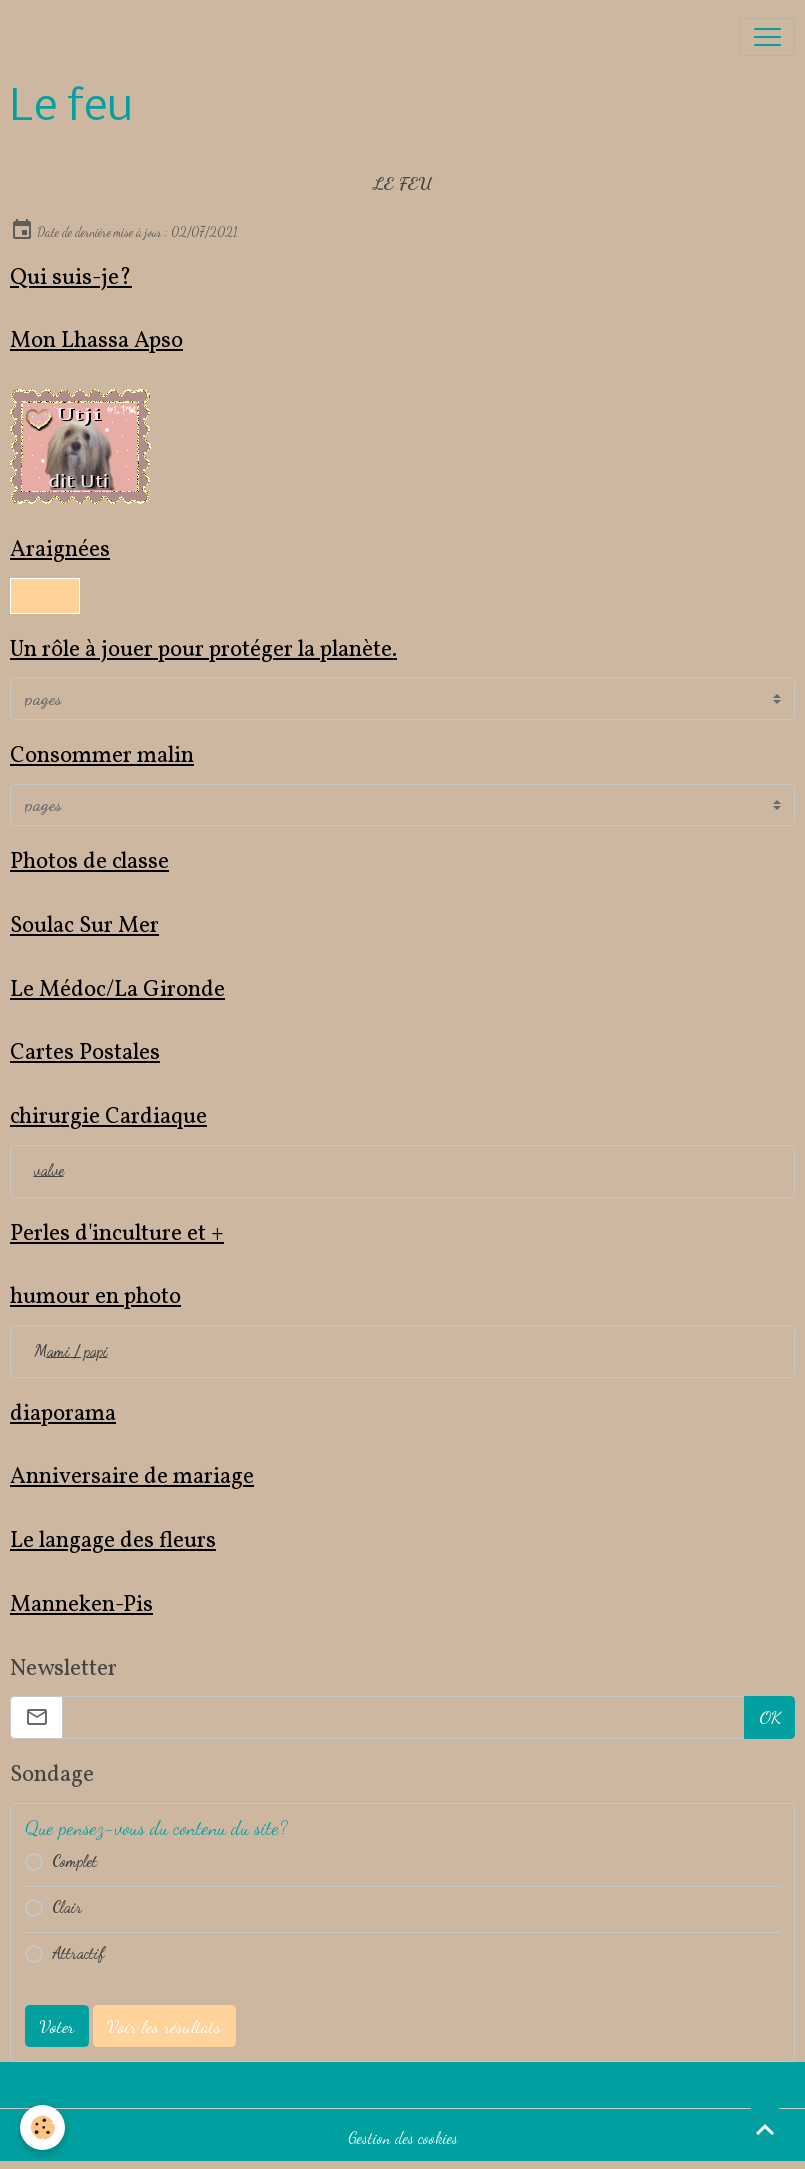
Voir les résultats (164, 2026)
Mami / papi (71, 1351)
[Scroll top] (765, 2129)
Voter (56, 2026)
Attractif (78, 1953)
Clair (67, 1907)
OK (770, 1717)
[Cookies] (42, 2127)
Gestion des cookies (403, 2138)
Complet (74, 1861)
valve (49, 1170)
